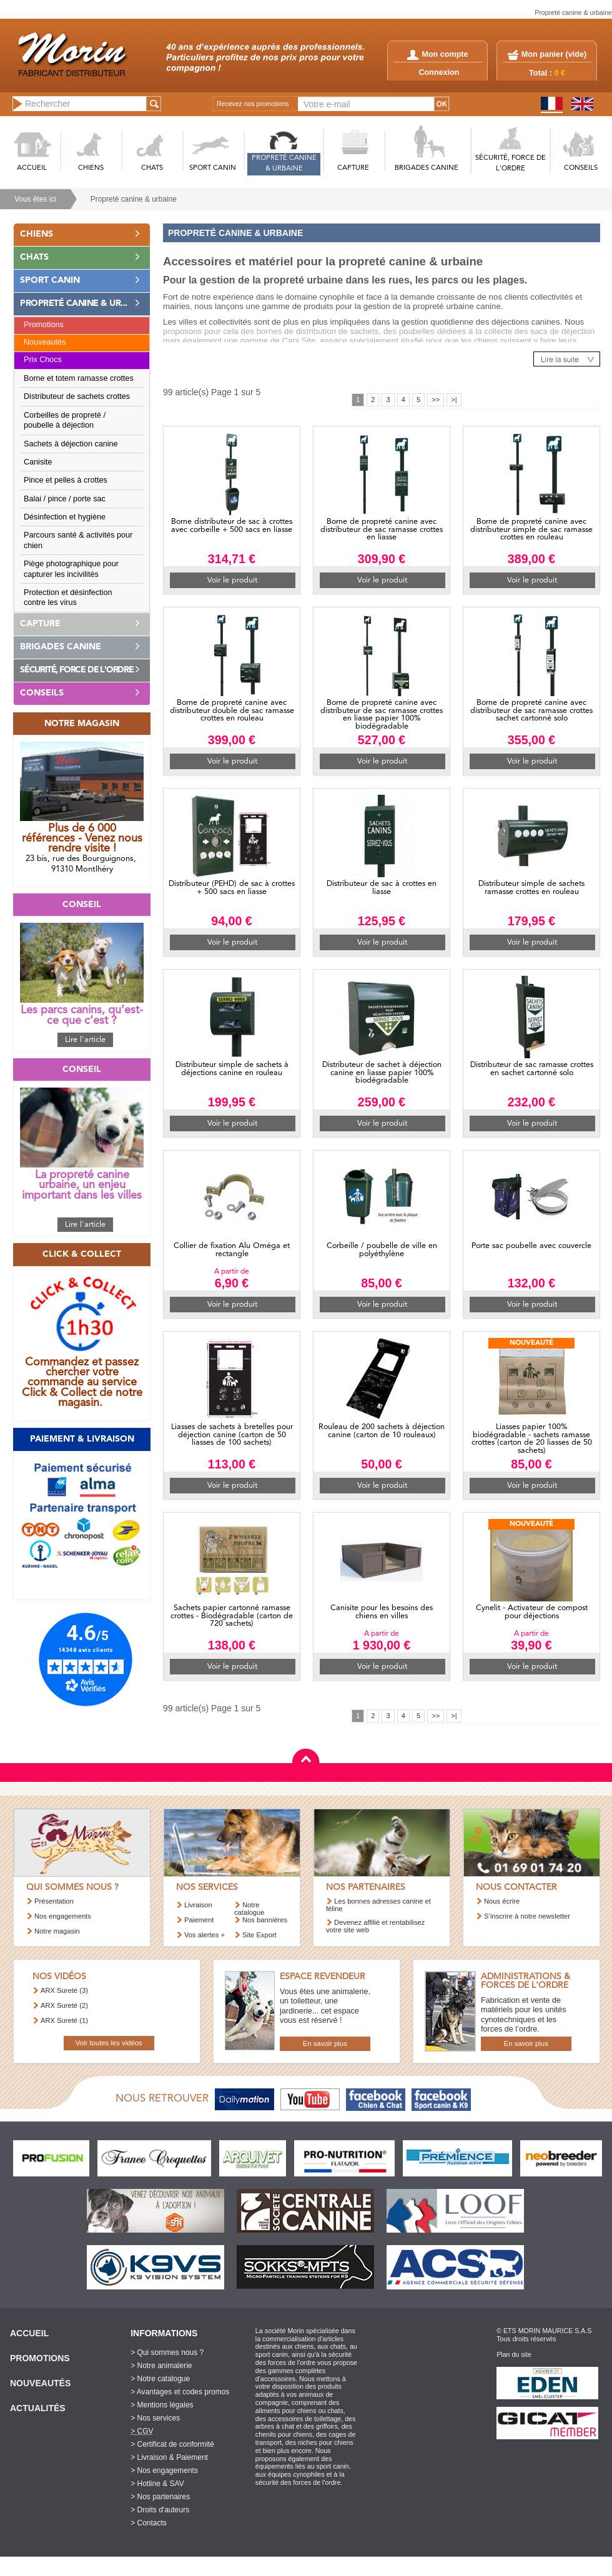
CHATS (152, 168)
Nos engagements (62, 1916)
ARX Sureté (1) (64, 2020)
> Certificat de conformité (172, 2444)
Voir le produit (232, 580)
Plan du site (513, 2354)
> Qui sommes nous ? (167, 2352)
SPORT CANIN (212, 168)
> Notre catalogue (160, 2378)
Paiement (199, 1920)
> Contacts (149, 2523)
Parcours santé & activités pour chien (78, 540)
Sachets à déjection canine (71, 444)
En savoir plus (325, 2043)
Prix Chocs (43, 359)
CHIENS (91, 168)
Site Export (259, 1935)
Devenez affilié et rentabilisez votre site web (375, 1926)
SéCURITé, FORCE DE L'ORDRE (510, 163)
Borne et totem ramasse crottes (79, 378)
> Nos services (155, 2418)
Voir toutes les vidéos (109, 2043)
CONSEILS (581, 168)
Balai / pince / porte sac (65, 498)
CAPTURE (353, 168)
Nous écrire (502, 1901)
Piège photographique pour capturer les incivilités (71, 568)
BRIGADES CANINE (426, 168)
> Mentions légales (162, 2405)
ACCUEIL (32, 168)
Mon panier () (553, 54)
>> (436, 399)
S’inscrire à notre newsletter (527, 1916)
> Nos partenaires (160, 2496)
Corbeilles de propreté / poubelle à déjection (65, 420)
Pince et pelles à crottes (65, 480)
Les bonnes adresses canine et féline (378, 1904)
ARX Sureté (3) (64, 1990)
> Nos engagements (164, 2470)
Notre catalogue (249, 1908)
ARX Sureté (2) (64, 2005)
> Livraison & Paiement (169, 2457)
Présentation (54, 1901)
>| (454, 399)
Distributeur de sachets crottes (77, 396)
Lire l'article (85, 1040)
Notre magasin (57, 1931)
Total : (547, 73)
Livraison (198, 1905)
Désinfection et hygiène (65, 517)
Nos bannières (264, 1920)
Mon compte (437, 54)
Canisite (38, 462)
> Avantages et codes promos (180, 2391)
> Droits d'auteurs (160, 2509)
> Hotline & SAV (157, 2483)
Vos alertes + (204, 1935)
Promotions (44, 324)
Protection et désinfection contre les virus (68, 597)
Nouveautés (45, 342)
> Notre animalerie (161, 2365)
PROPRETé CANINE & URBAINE (284, 163)
